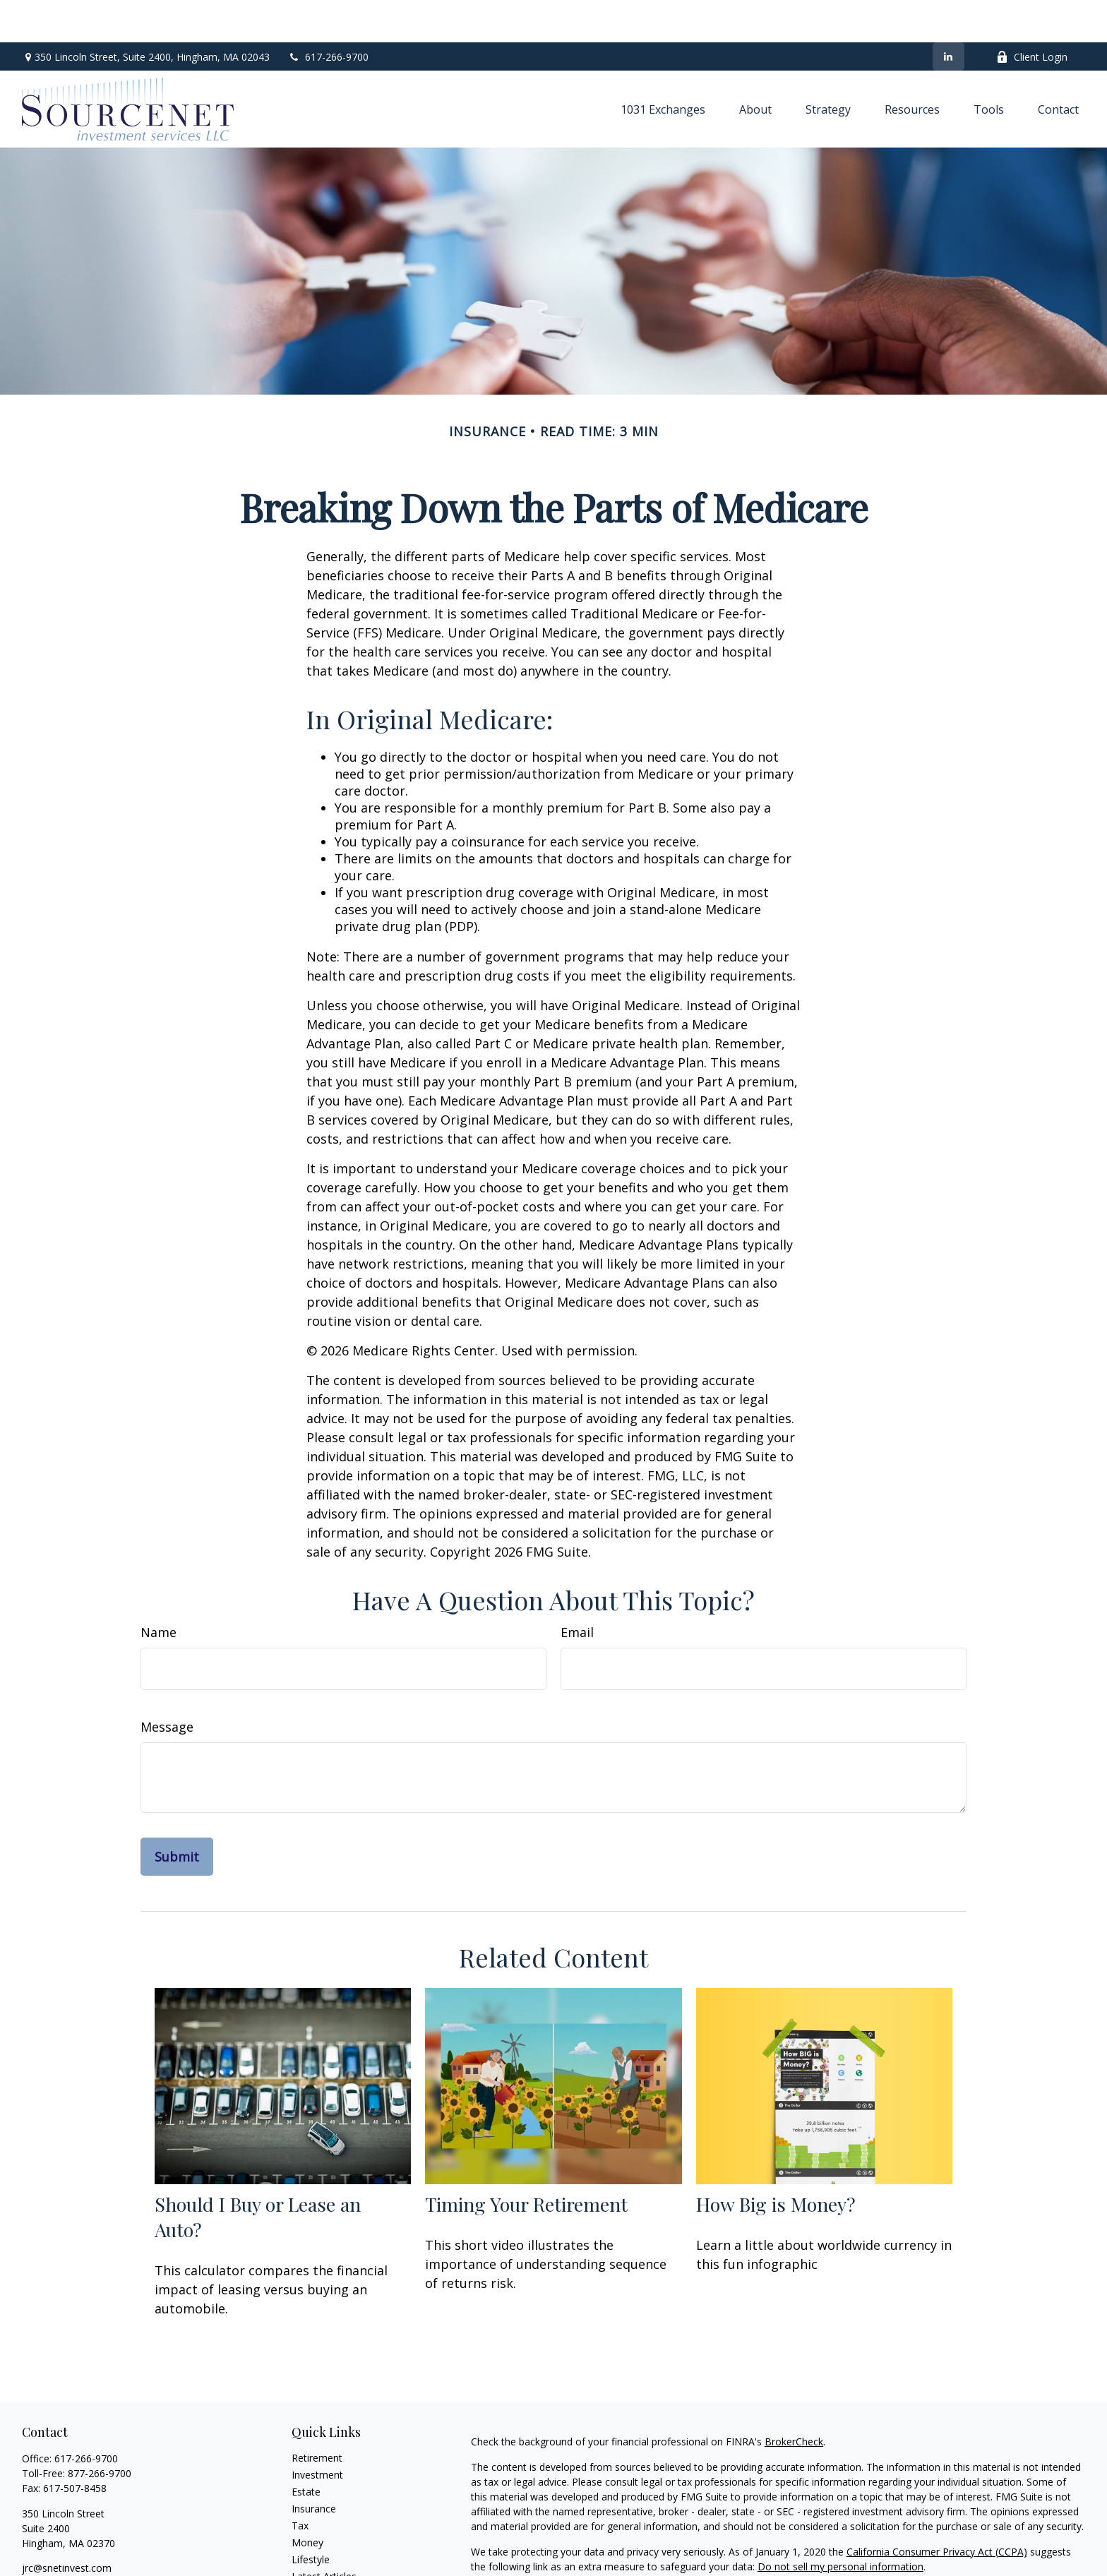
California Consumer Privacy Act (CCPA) (936, 2509)
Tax (300, 2483)
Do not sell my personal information (840, 2524)
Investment (317, 2432)
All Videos (313, 2551)
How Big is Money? (776, 2161)
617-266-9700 (328, 14)
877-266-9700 (99, 2431)
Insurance (314, 2466)
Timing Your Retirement (526, 2161)
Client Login (1031, 14)
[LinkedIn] (948, 14)
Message (166, 1684)
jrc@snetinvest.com (67, 2525)
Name (158, 1589)
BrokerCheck (794, 2399)
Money (307, 2500)
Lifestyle (311, 2517)
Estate (306, 2449)
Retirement (317, 2415)
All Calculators (324, 2568)
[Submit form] (176, 1814)
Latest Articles (324, 2534)
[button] (663, 66)
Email (577, 1589)
